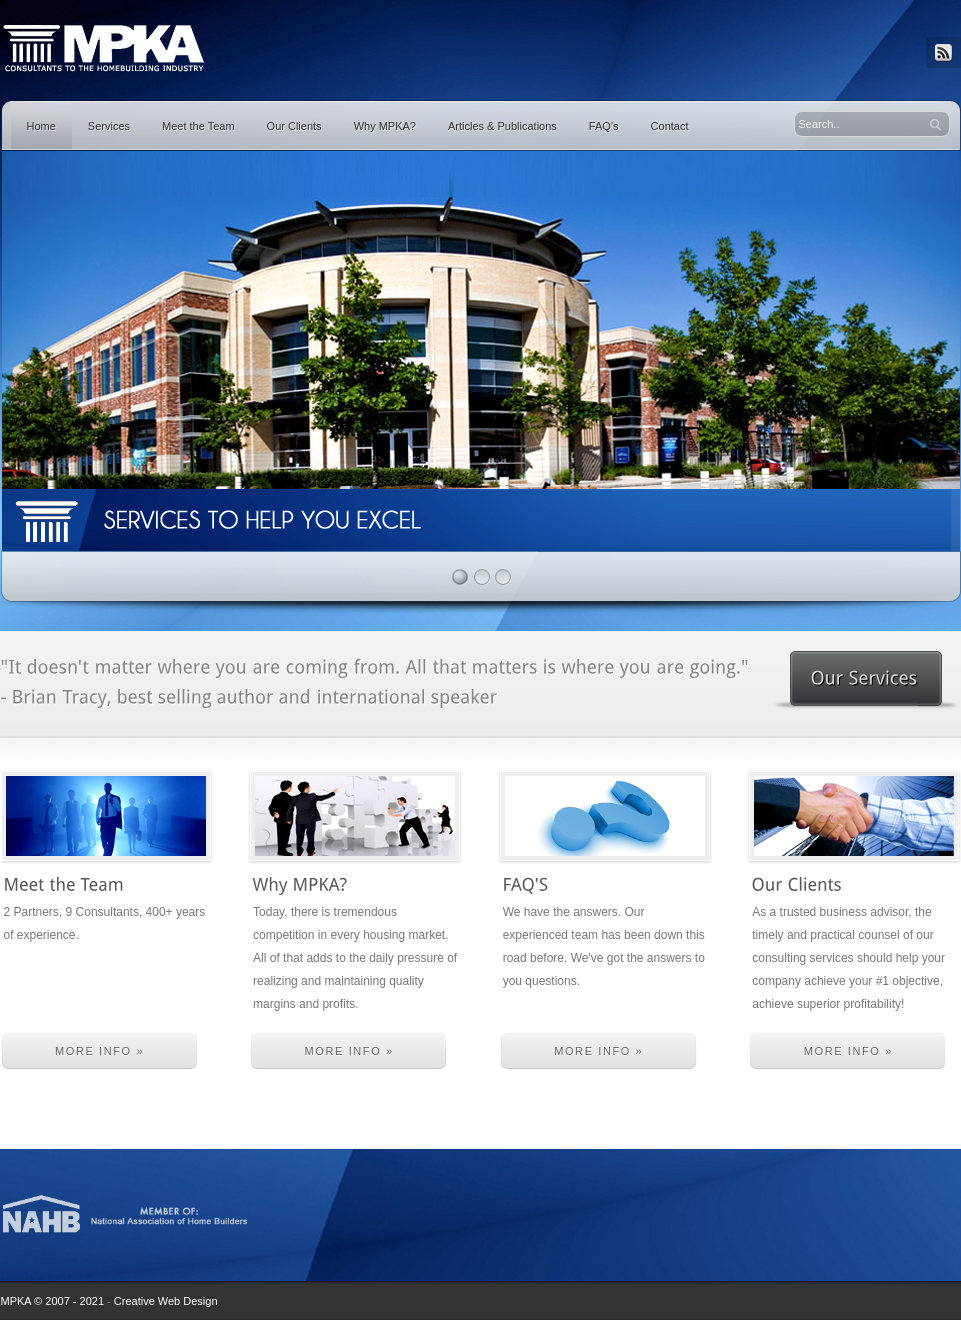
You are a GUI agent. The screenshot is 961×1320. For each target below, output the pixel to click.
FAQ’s (604, 126)
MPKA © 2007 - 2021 (53, 1301)
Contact (670, 126)
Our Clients (294, 126)
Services (109, 126)
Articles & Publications (502, 126)
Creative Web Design (166, 1301)
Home (41, 126)
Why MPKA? (385, 126)
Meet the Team (198, 126)
